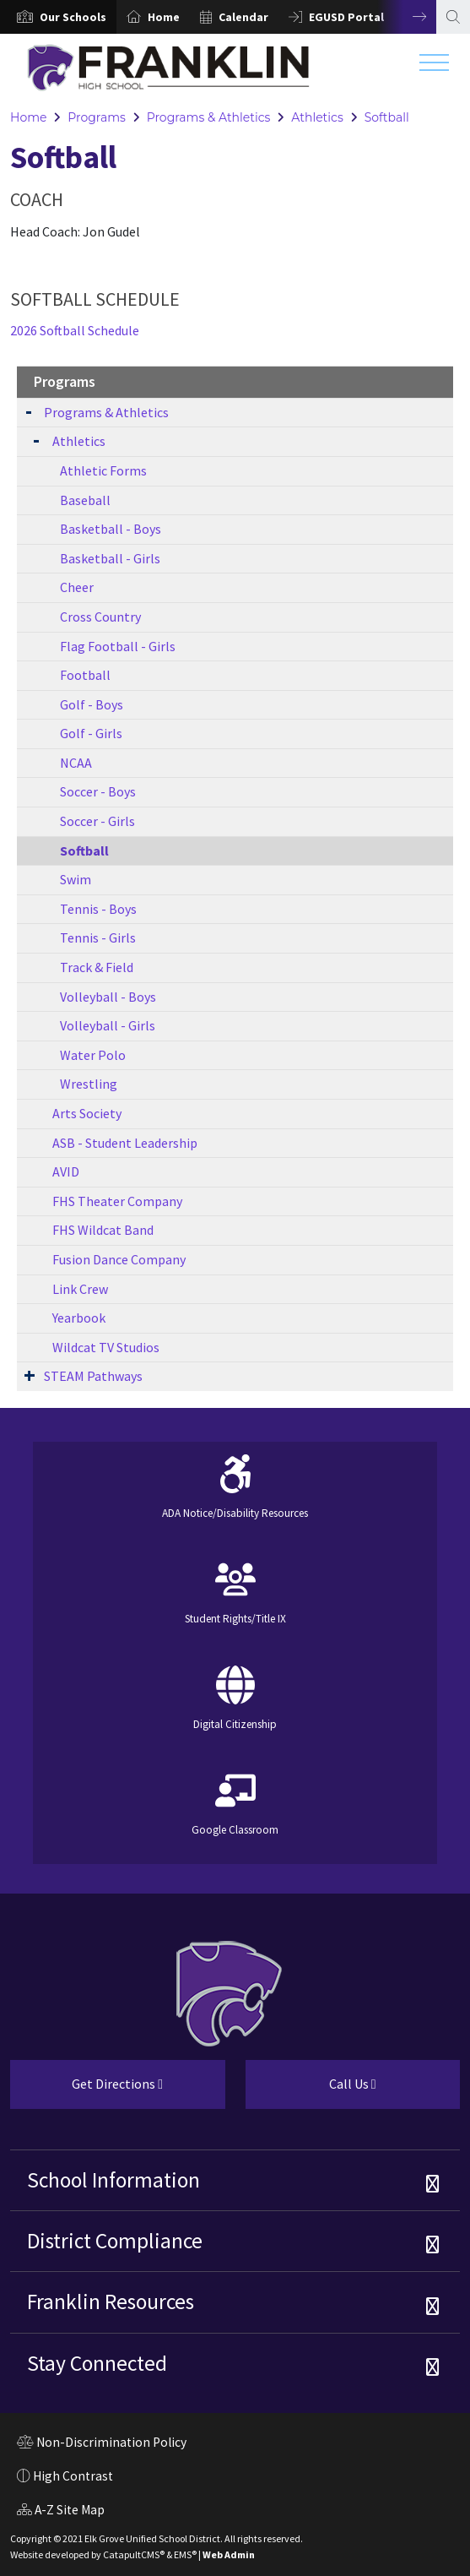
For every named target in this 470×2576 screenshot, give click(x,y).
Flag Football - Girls (118, 646)
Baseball (85, 500)
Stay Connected (97, 2363)
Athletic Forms (103, 470)
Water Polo (93, 1054)
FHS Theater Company (117, 1201)
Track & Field (96, 967)
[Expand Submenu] (28, 411)
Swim (75, 879)
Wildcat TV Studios (105, 1347)
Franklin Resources (110, 2301)
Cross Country (100, 616)
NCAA (76, 762)
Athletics (317, 117)
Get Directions (86, 2090)
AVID (65, 1171)
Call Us (311, 2090)
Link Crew (80, 1288)
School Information (113, 2179)
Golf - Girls (91, 733)
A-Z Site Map (61, 2512)
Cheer (77, 587)
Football (85, 674)
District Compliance (115, 2240)
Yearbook (78, 1317)
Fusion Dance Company (119, 1259)
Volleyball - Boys (108, 996)
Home (164, 16)
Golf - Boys (91, 704)
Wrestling (88, 1083)
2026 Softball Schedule (74, 330)
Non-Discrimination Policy (101, 2444)
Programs (97, 117)
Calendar (243, 16)
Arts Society (87, 1113)
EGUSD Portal (346, 16)
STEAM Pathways (93, 1375)
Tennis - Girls (98, 937)
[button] (73, 16)
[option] (58, 17)
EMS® (185, 2554)
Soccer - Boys (98, 791)
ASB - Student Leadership (124, 1142)
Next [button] (406, 17)
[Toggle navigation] (434, 67)
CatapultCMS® (134, 2554)
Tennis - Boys (98, 908)
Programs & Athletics (209, 117)
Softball (387, 117)
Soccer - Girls (97, 820)
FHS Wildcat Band (103, 1229)
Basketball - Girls (110, 558)
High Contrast (73, 2476)
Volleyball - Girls (107, 1025)
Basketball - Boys (110, 528)
